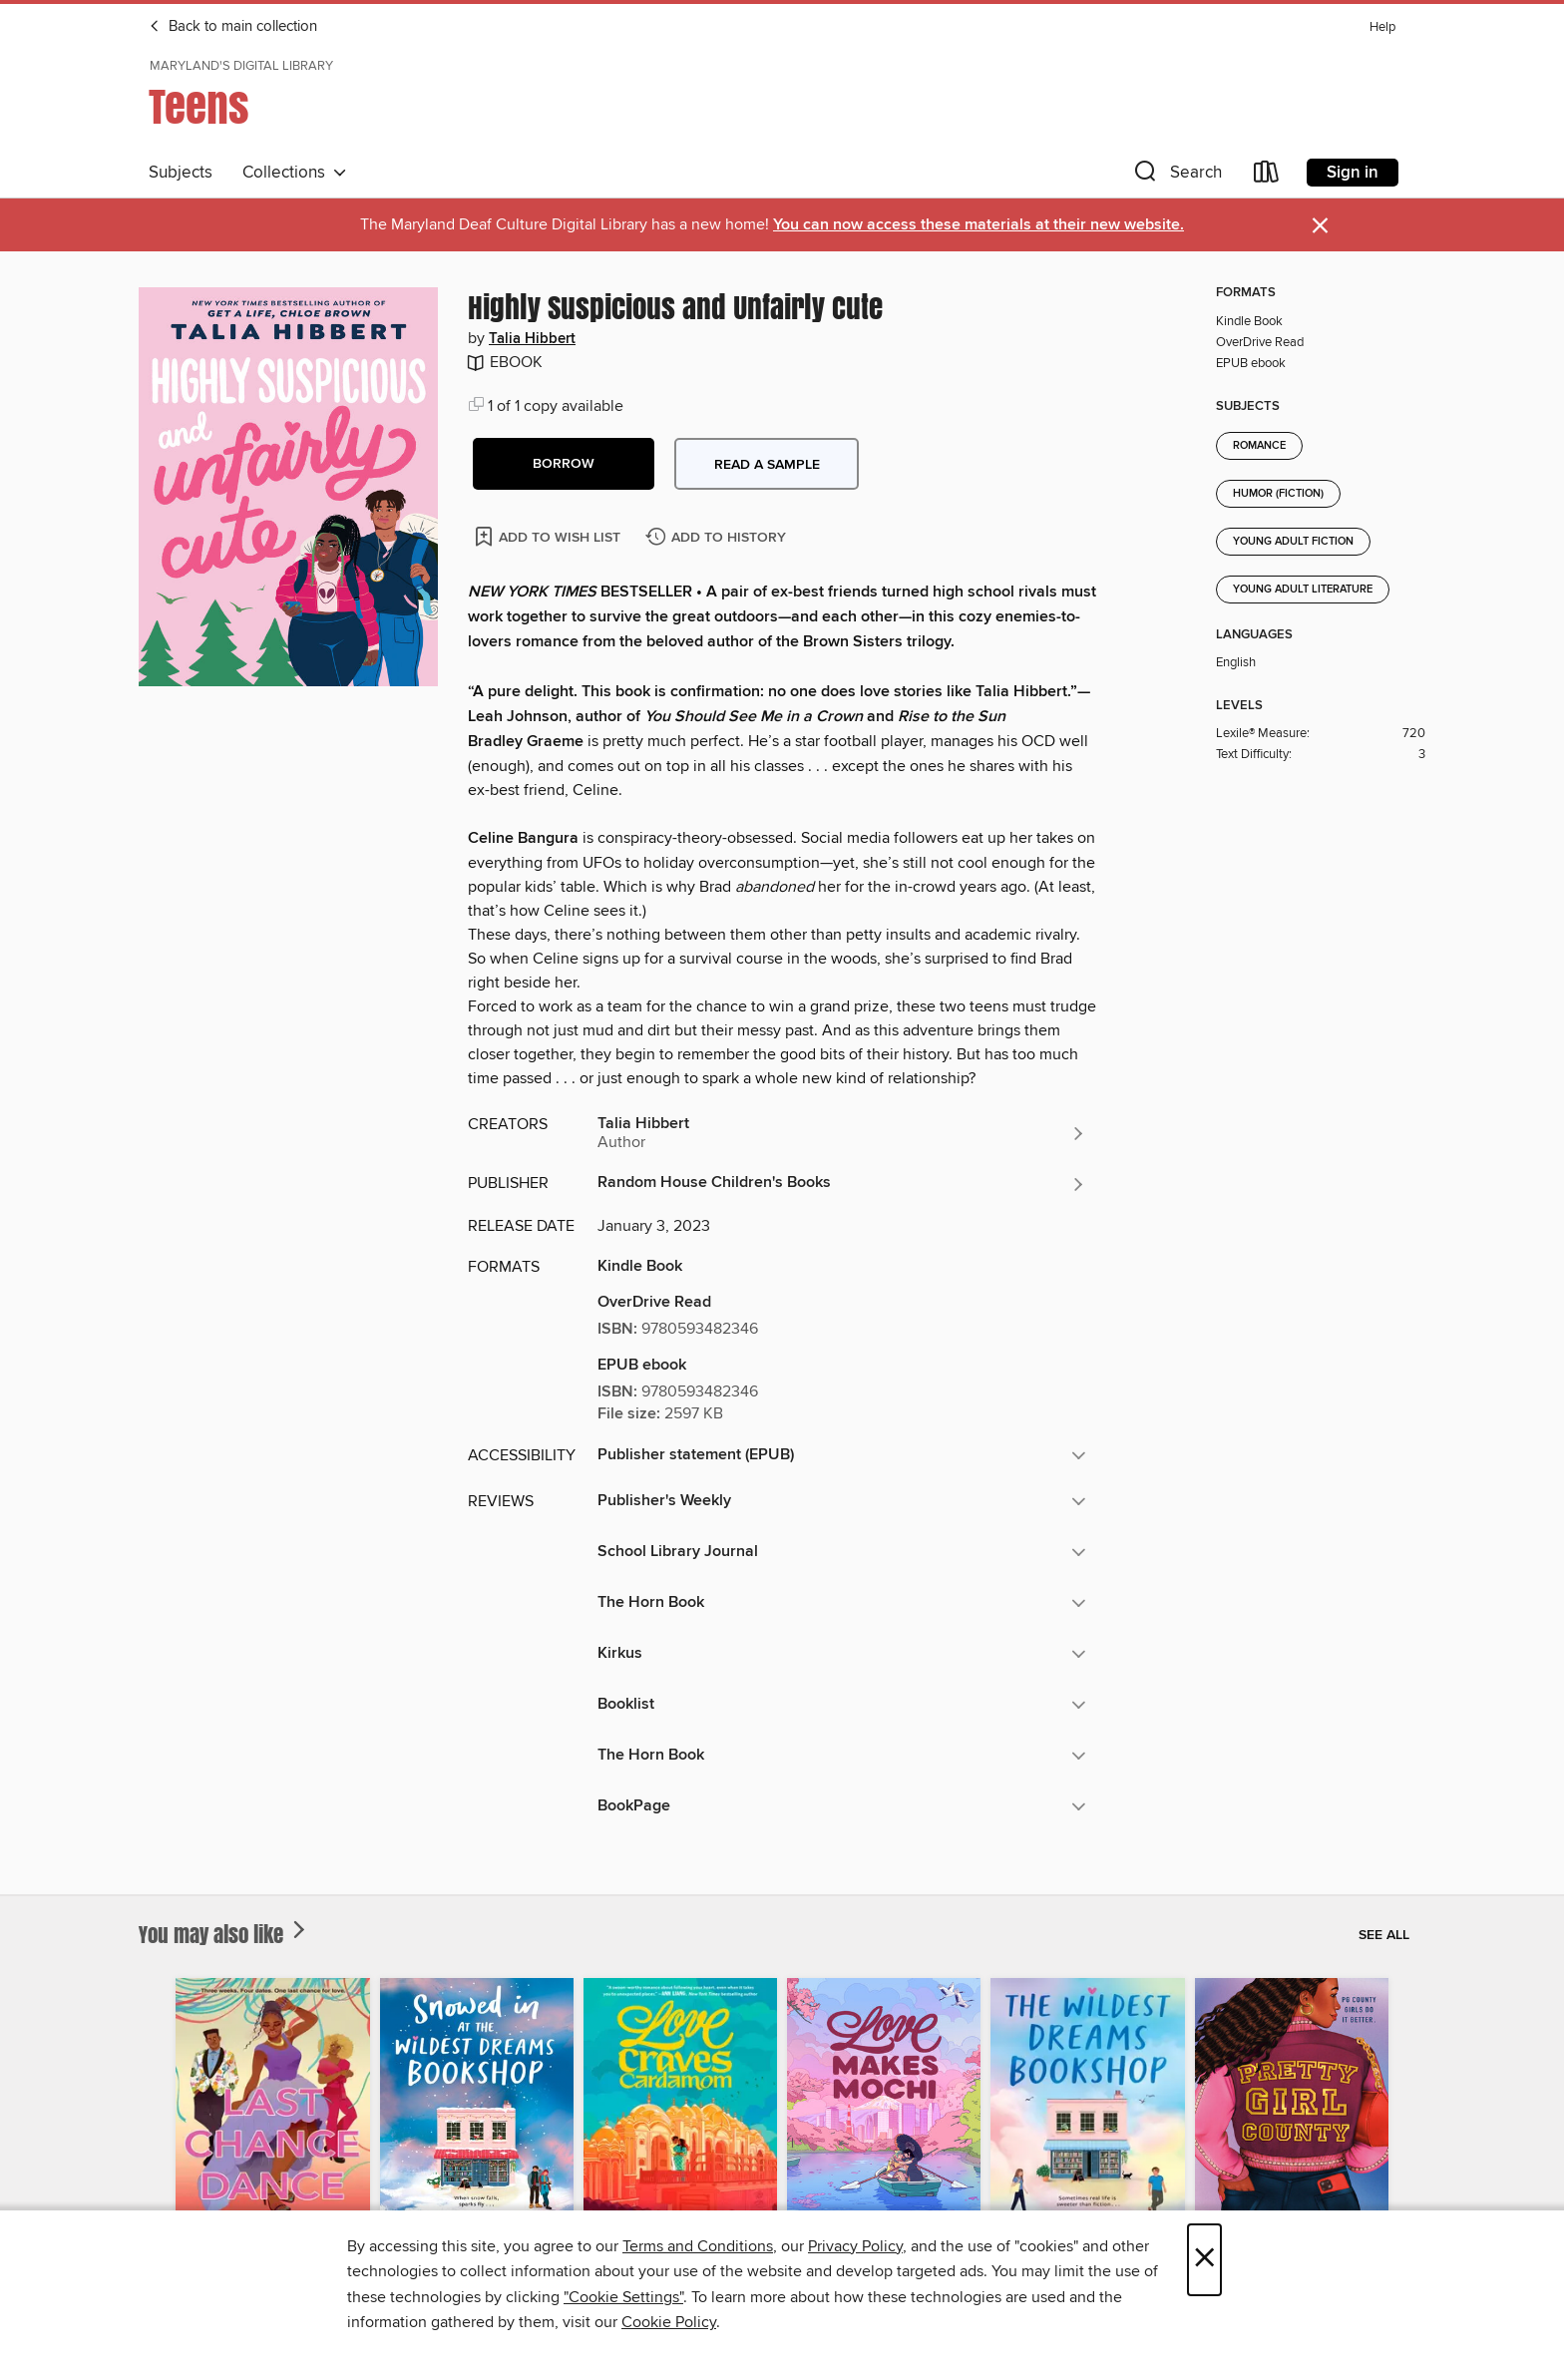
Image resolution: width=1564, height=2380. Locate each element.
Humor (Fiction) (1278, 494)
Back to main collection (233, 27)
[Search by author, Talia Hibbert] (841, 1133)
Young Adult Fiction (1293, 542)
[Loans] (1267, 176)
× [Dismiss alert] (1320, 225)
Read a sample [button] (767, 465)
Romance (1259, 446)
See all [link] (1384, 1935)
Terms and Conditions (697, 2246)
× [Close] (1204, 2259)
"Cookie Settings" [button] (623, 2297)
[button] (1176, 176)
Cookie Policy (668, 2322)
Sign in (1352, 173)
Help (1382, 27)
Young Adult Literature (1302, 589)
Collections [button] (294, 173)
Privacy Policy (855, 2246)
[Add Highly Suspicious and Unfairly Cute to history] (718, 538)
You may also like (224, 1934)
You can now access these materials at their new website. (978, 224)
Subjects (180, 173)
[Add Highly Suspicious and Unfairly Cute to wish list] (549, 536)
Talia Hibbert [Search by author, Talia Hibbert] (532, 339)
